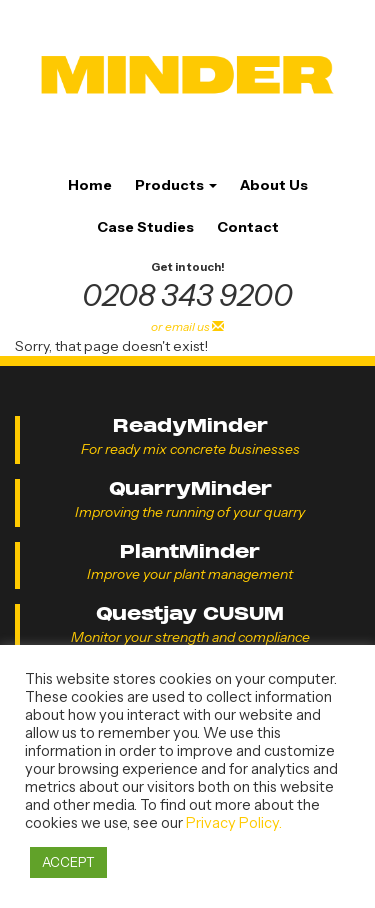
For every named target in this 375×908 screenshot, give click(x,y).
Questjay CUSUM (190, 613)
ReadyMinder (190, 425)
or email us (187, 326)
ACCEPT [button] (68, 862)
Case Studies (145, 227)
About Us (274, 185)
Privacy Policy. (234, 823)
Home (90, 185)
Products (176, 185)
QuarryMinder (190, 488)
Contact (248, 227)
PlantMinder (190, 551)
